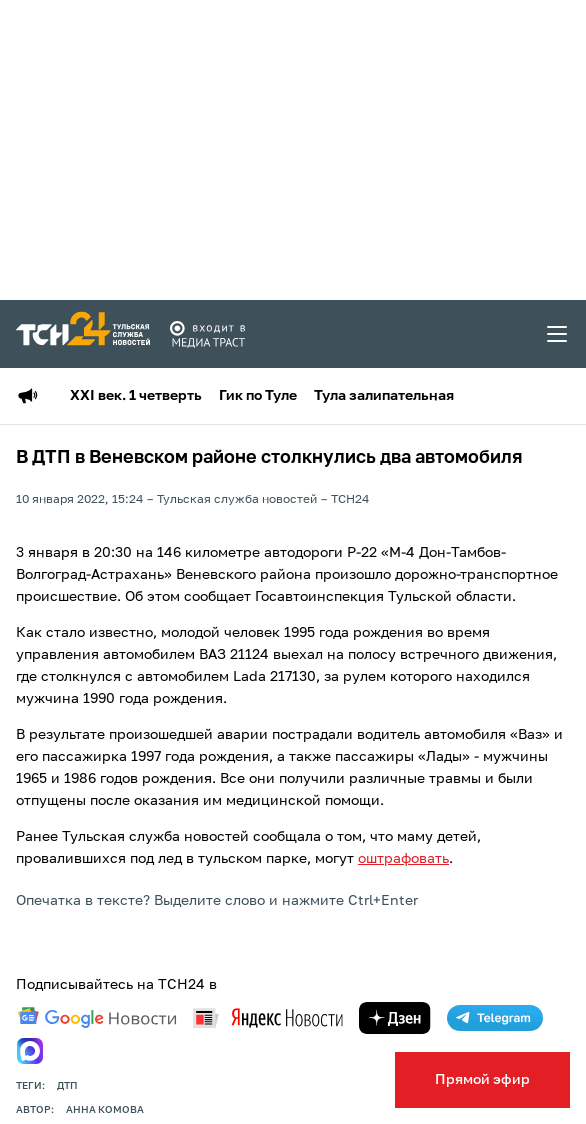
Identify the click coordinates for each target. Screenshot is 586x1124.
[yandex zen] (395, 1018)
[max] (30, 1051)
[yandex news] (268, 1017)
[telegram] (495, 1018)
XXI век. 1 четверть (136, 396)
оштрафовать (403, 859)
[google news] (97, 1018)
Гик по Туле (258, 396)
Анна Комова (105, 1110)
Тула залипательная (384, 396)
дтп (67, 1086)
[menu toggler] (558, 334)
